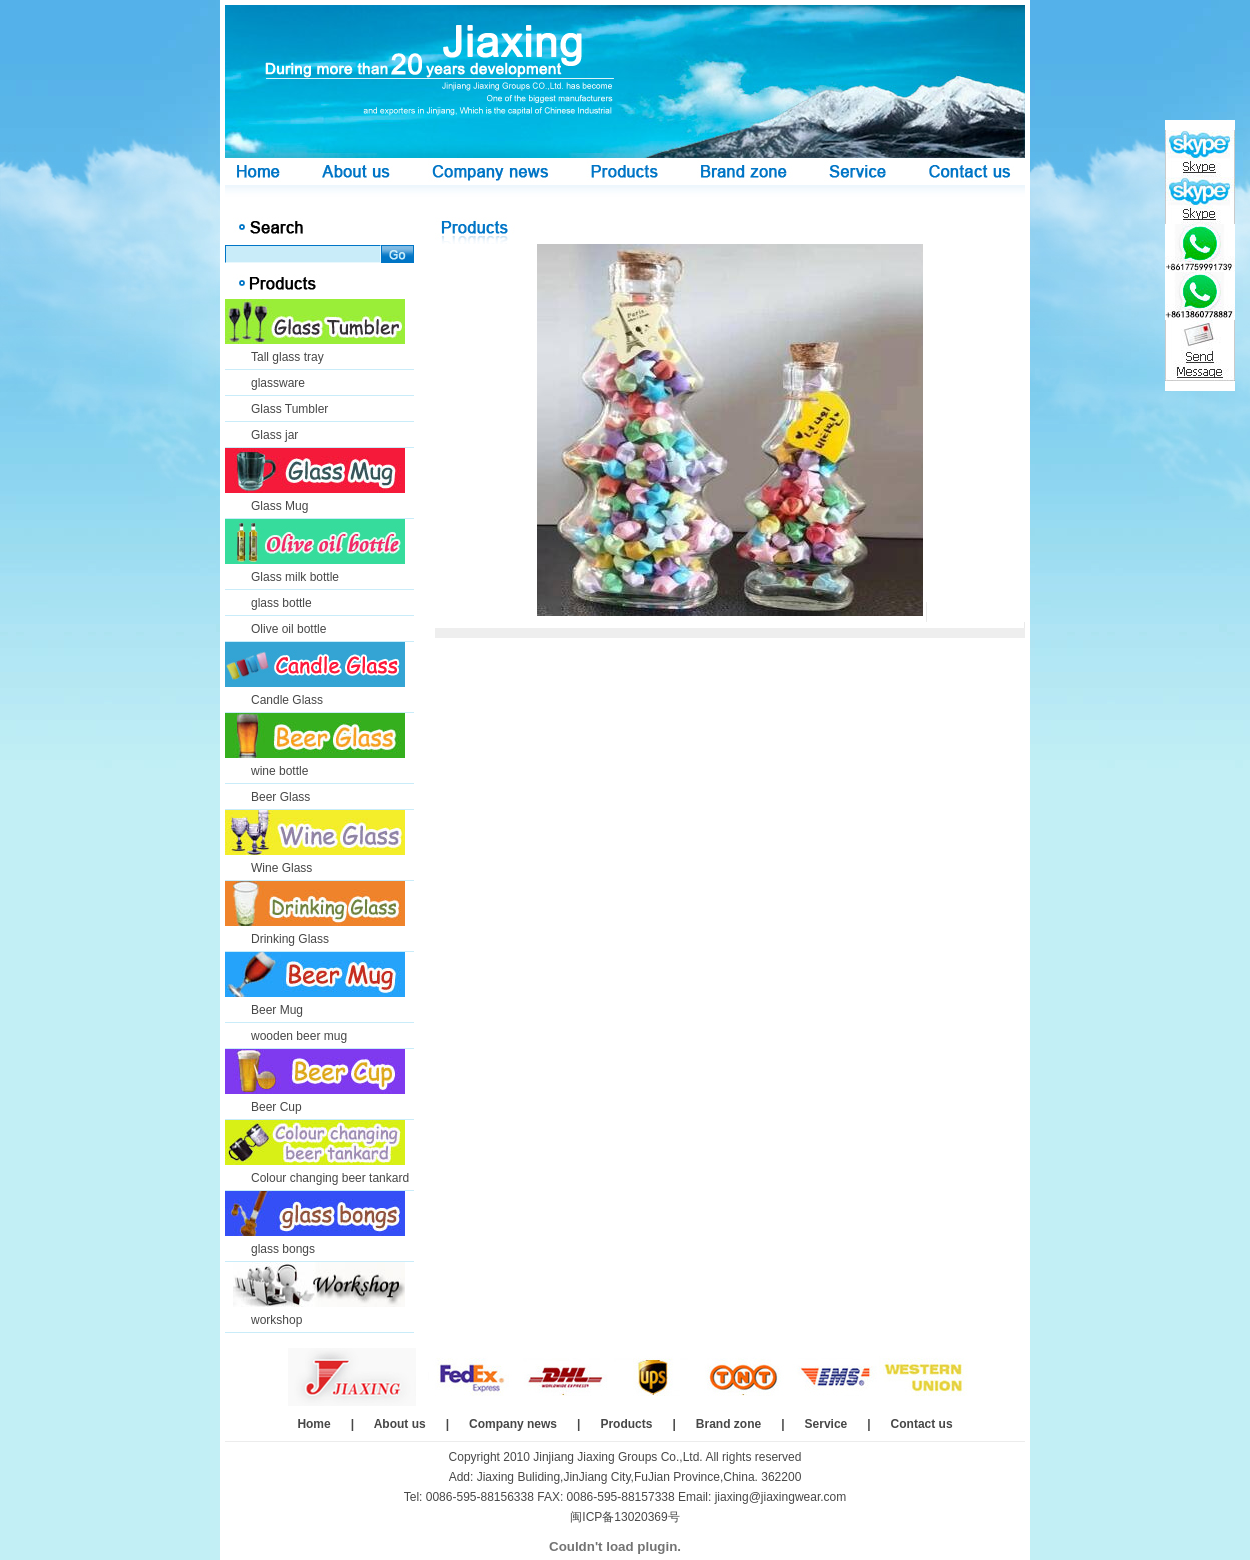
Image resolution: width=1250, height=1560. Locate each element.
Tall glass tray (287, 357)
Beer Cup (276, 1107)
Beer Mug (277, 1010)
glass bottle (281, 603)
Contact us (922, 1424)
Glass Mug (279, 506)
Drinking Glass (290, 939)
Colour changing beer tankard (330, 1178)
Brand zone (728, 1424)
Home (313, 1424)
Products (626, 1424)
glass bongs (283, 1249)
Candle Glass (287, 700)
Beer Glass (280, 797)
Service (826, 1424)
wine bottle (279, 771)
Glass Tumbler (289, 409)
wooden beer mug (299, 1036)
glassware (278, 383)
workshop (276, 1320)
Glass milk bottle (295, 577)
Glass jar (274, 435)
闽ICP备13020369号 (624, 1517)
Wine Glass (281, 868)
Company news (513, 1424)
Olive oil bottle (288, 629)
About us (400, 1424)
